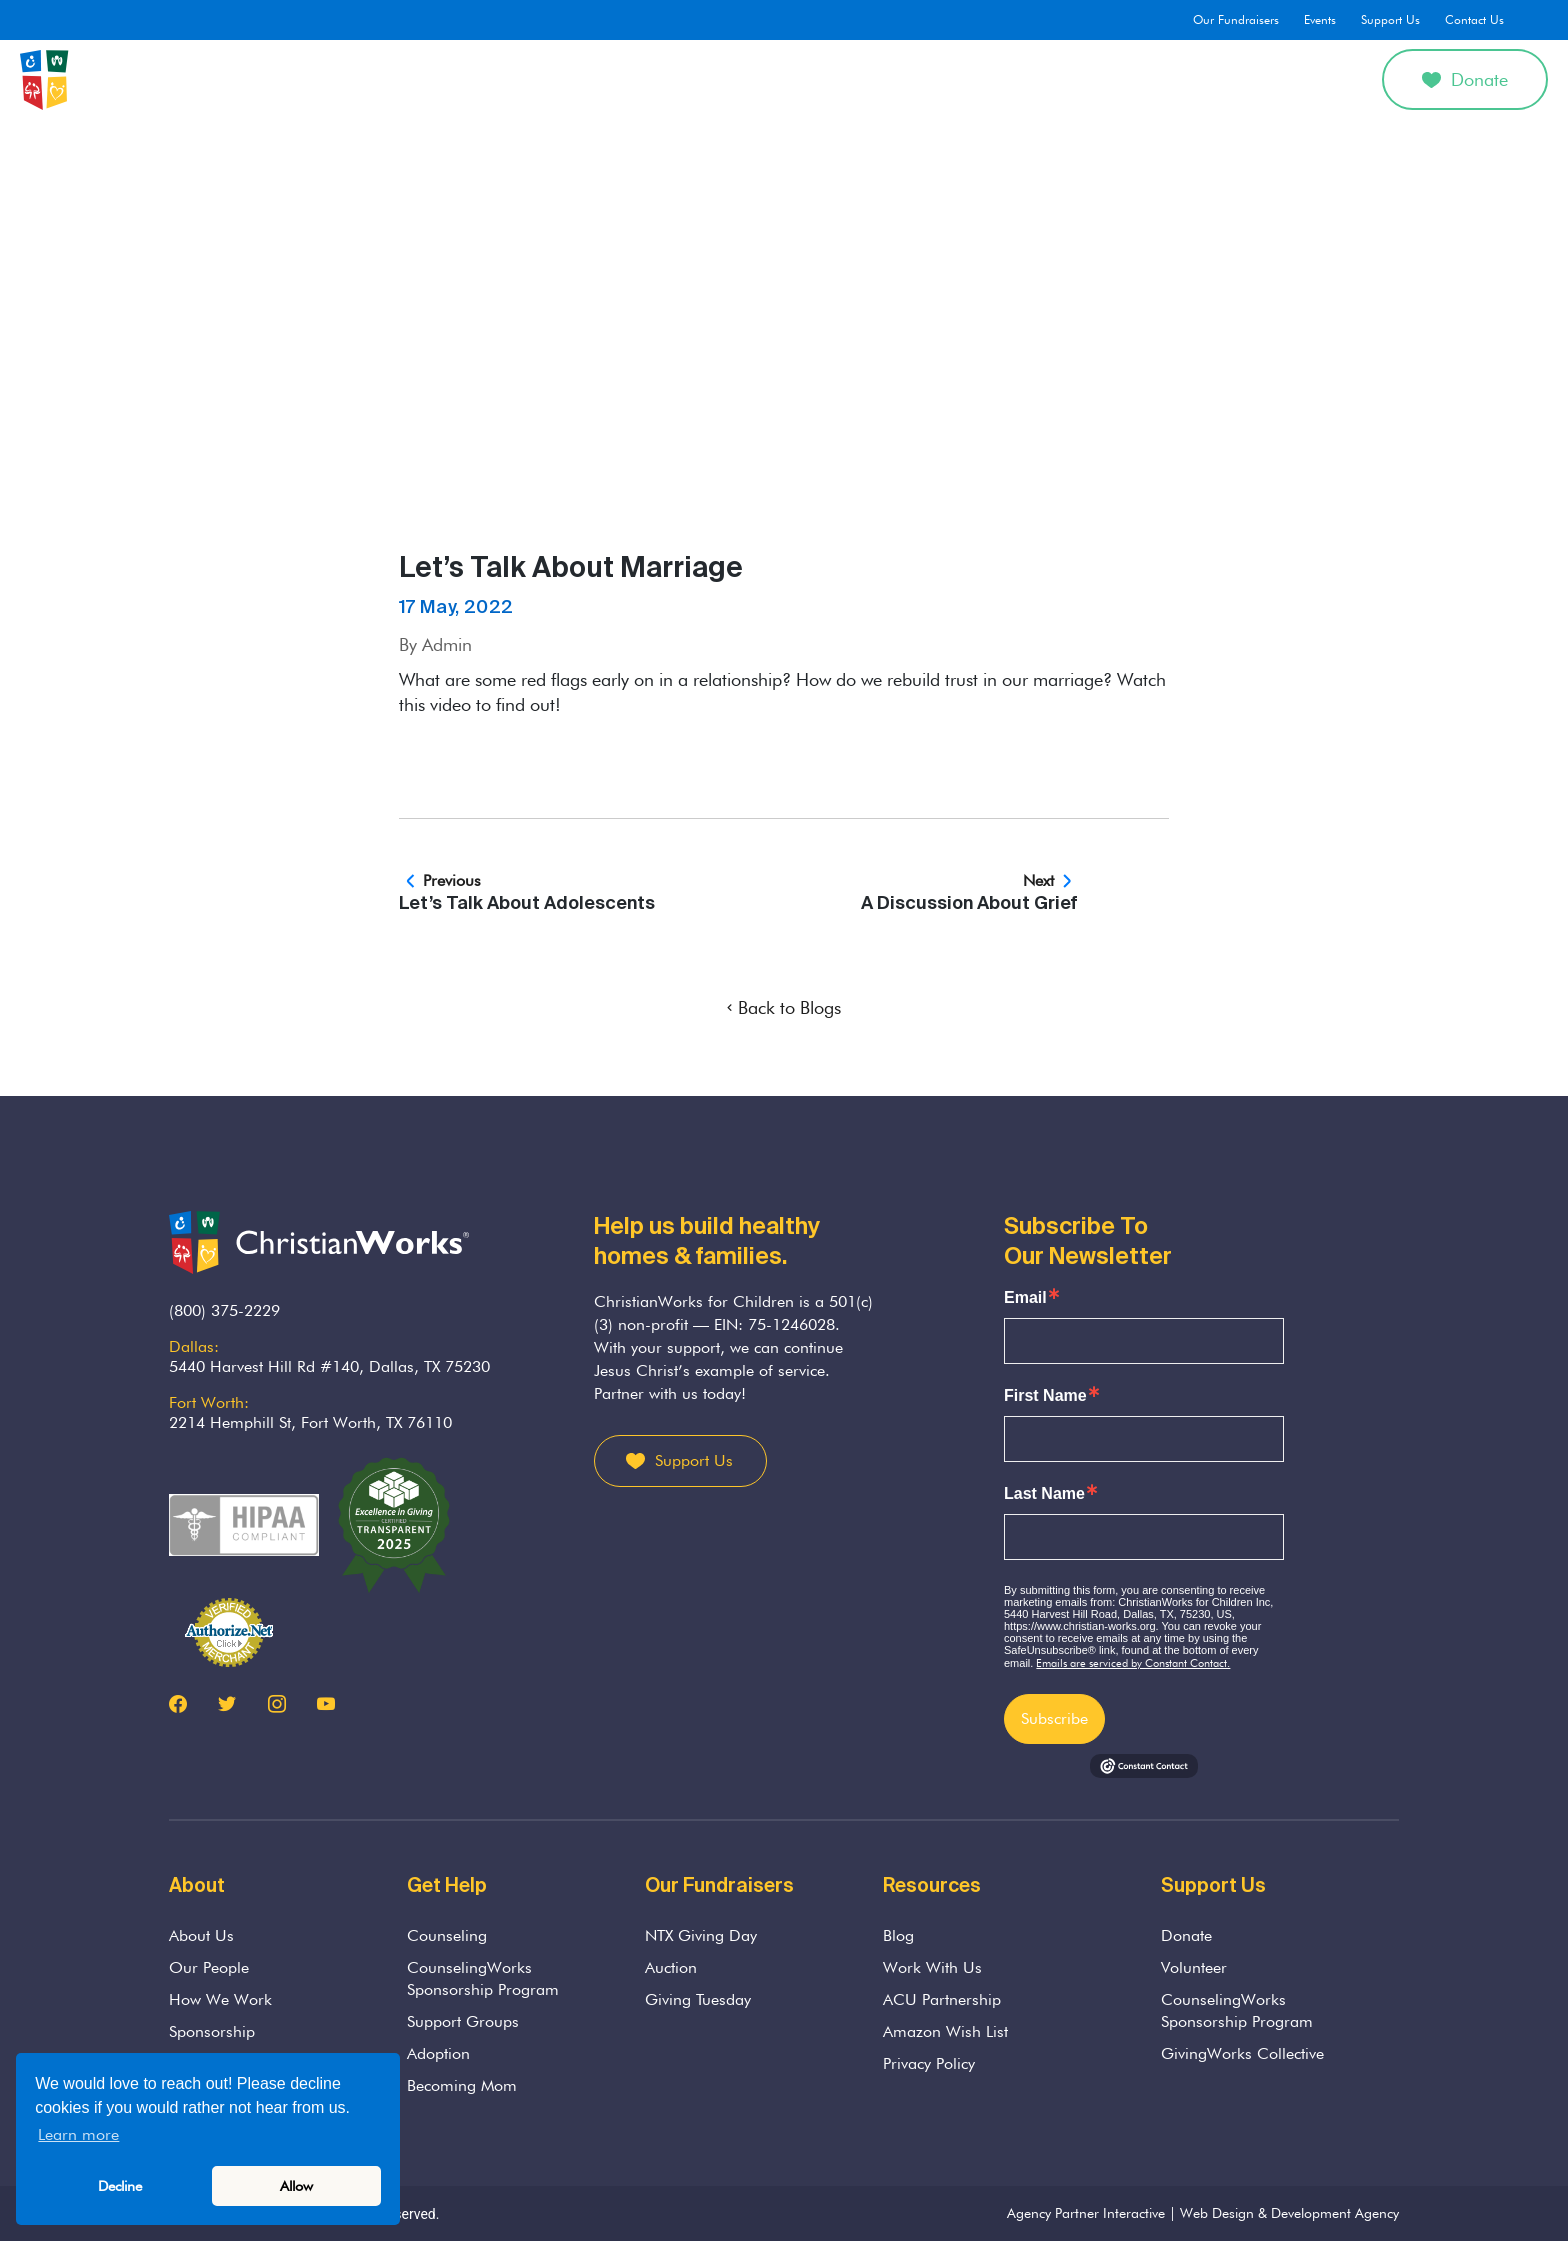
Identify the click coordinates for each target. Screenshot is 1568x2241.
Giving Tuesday (698, 1999)
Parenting (822, 79)
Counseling (649, 79)
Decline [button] (120, 2185)
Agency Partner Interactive (1086, 2213)
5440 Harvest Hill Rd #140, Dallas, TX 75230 (329, 1366)
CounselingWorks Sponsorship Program (483, 1978)
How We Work (220, 1999)
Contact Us (1474, 19)
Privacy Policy (929, 2063)
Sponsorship (212, 2031)
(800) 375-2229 (224, 1310)
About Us (544, 79)
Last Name (1044, 1494)
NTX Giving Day (701, 1935)
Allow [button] (296, 2185)
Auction (671, 1967)
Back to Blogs (784, 1007)
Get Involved (1110, 79)
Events (1320, 19)
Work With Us (932, 1967)
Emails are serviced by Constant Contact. (1133, 1663)
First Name (1045, 1396)
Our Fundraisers (1236, 19)
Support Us (1390, 19)
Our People (209, 1967)
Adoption (918, 79)
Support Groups (463, 2021)
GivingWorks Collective (1242, 2053)
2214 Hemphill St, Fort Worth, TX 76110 (310, 1422)
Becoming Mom (462, 2085)
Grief (739, 79)
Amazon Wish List (945, 2031)
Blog (898, 1935)
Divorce (1008, 79)
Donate (1465, 79)
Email (1025, 1298)
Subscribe (1054, 1718)
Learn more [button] (78, 2134)
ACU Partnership (942, 1999)
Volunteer (1194, 1967)
